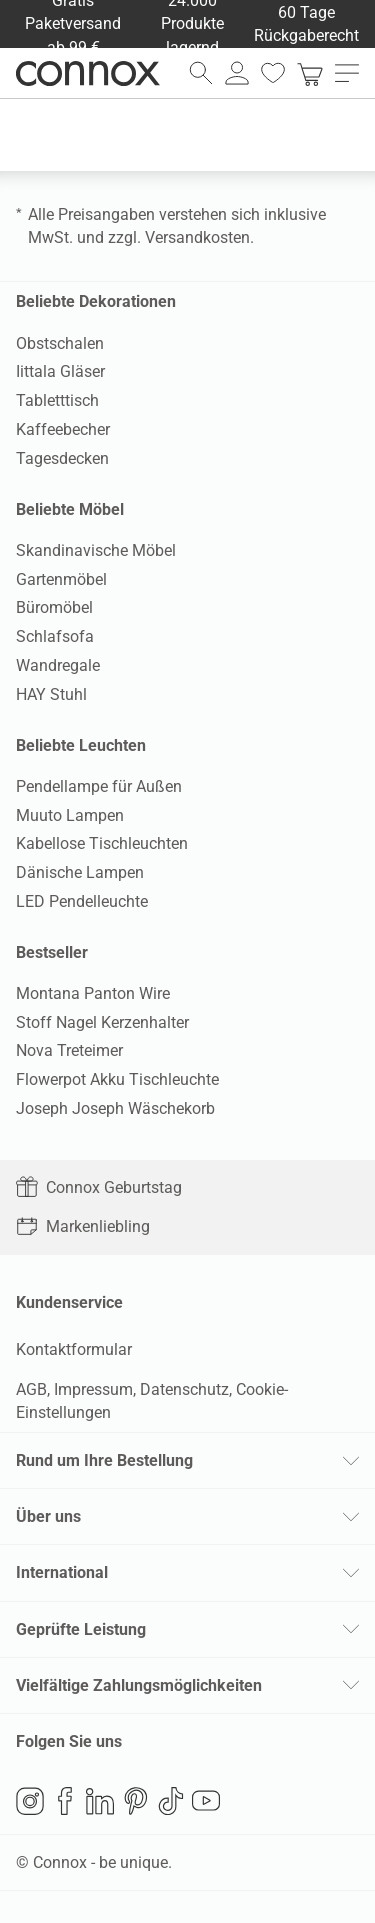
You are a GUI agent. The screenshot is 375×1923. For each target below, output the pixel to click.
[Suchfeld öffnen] (201, 73)
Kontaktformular (74, 1349)
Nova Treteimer (69, 1050)
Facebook (65, 1801)
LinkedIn (100, 1801)
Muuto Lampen (70, 815)
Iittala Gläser (60, 371)
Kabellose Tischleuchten (102, 843)
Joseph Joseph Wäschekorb (115, 1108)
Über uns (48, 1516)
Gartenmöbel (61, 579)
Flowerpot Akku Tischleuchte (117, 1079)
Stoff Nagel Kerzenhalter (102, 1022)
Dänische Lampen (80, 872)
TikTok (171, 1801)
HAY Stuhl (51, 694)
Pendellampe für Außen (99, 786)
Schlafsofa (55, 636)
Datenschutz (184, 1389)
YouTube (206, 1801)
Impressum (93, 1389)
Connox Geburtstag (99, 1187)
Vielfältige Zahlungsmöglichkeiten (139, 1685)
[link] (310, 73)
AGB (31, 1389)
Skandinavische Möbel (96, 550)
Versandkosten (197, 237)
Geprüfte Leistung (81, 1629)
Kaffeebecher (63, 429)
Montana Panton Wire (93, 993)
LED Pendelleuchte (82, 901)
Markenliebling (83, 1226)
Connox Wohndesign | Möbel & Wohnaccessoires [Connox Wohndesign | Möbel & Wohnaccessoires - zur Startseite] (88, 73)
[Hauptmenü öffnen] (347, 73)
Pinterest (136, 1801)
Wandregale (58, 665)
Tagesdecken (62, 458)
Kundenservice (69, 1302)
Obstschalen (60, 343)
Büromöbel (54, 607)
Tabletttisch (57, 400)
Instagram (30, 1801)
